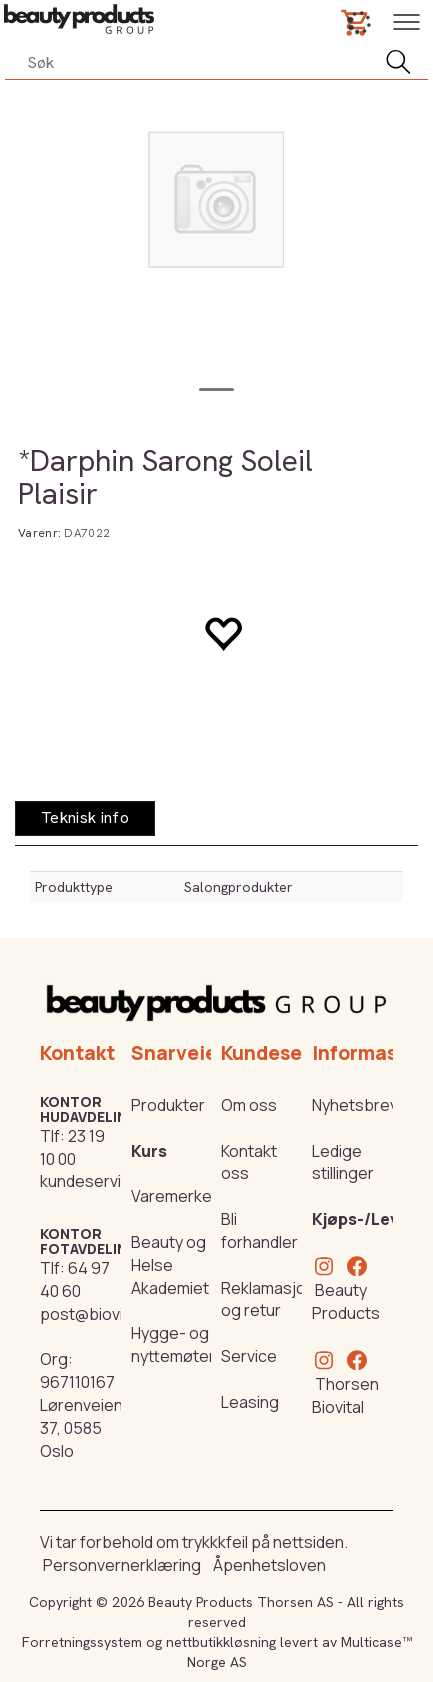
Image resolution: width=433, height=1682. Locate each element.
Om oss (249, 1105)
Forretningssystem (82, 1642)
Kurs (149, 1151)
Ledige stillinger (343, 1162)
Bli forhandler (259, 1230)
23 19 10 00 (72, 1147)
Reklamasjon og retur (268, 1299)
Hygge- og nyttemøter (173, 1344)
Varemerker (174, 1196)
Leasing (250, 1402)
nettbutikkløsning (221, 1642)
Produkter (168, 1105)
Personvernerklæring (122, 1565)
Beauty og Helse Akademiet (170, 1265)
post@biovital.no (102, 1314)
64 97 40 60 (75, 1279)
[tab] (85, 818)
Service (249, 1356)
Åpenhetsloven (269, 1565)
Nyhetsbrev (355, 1105)
